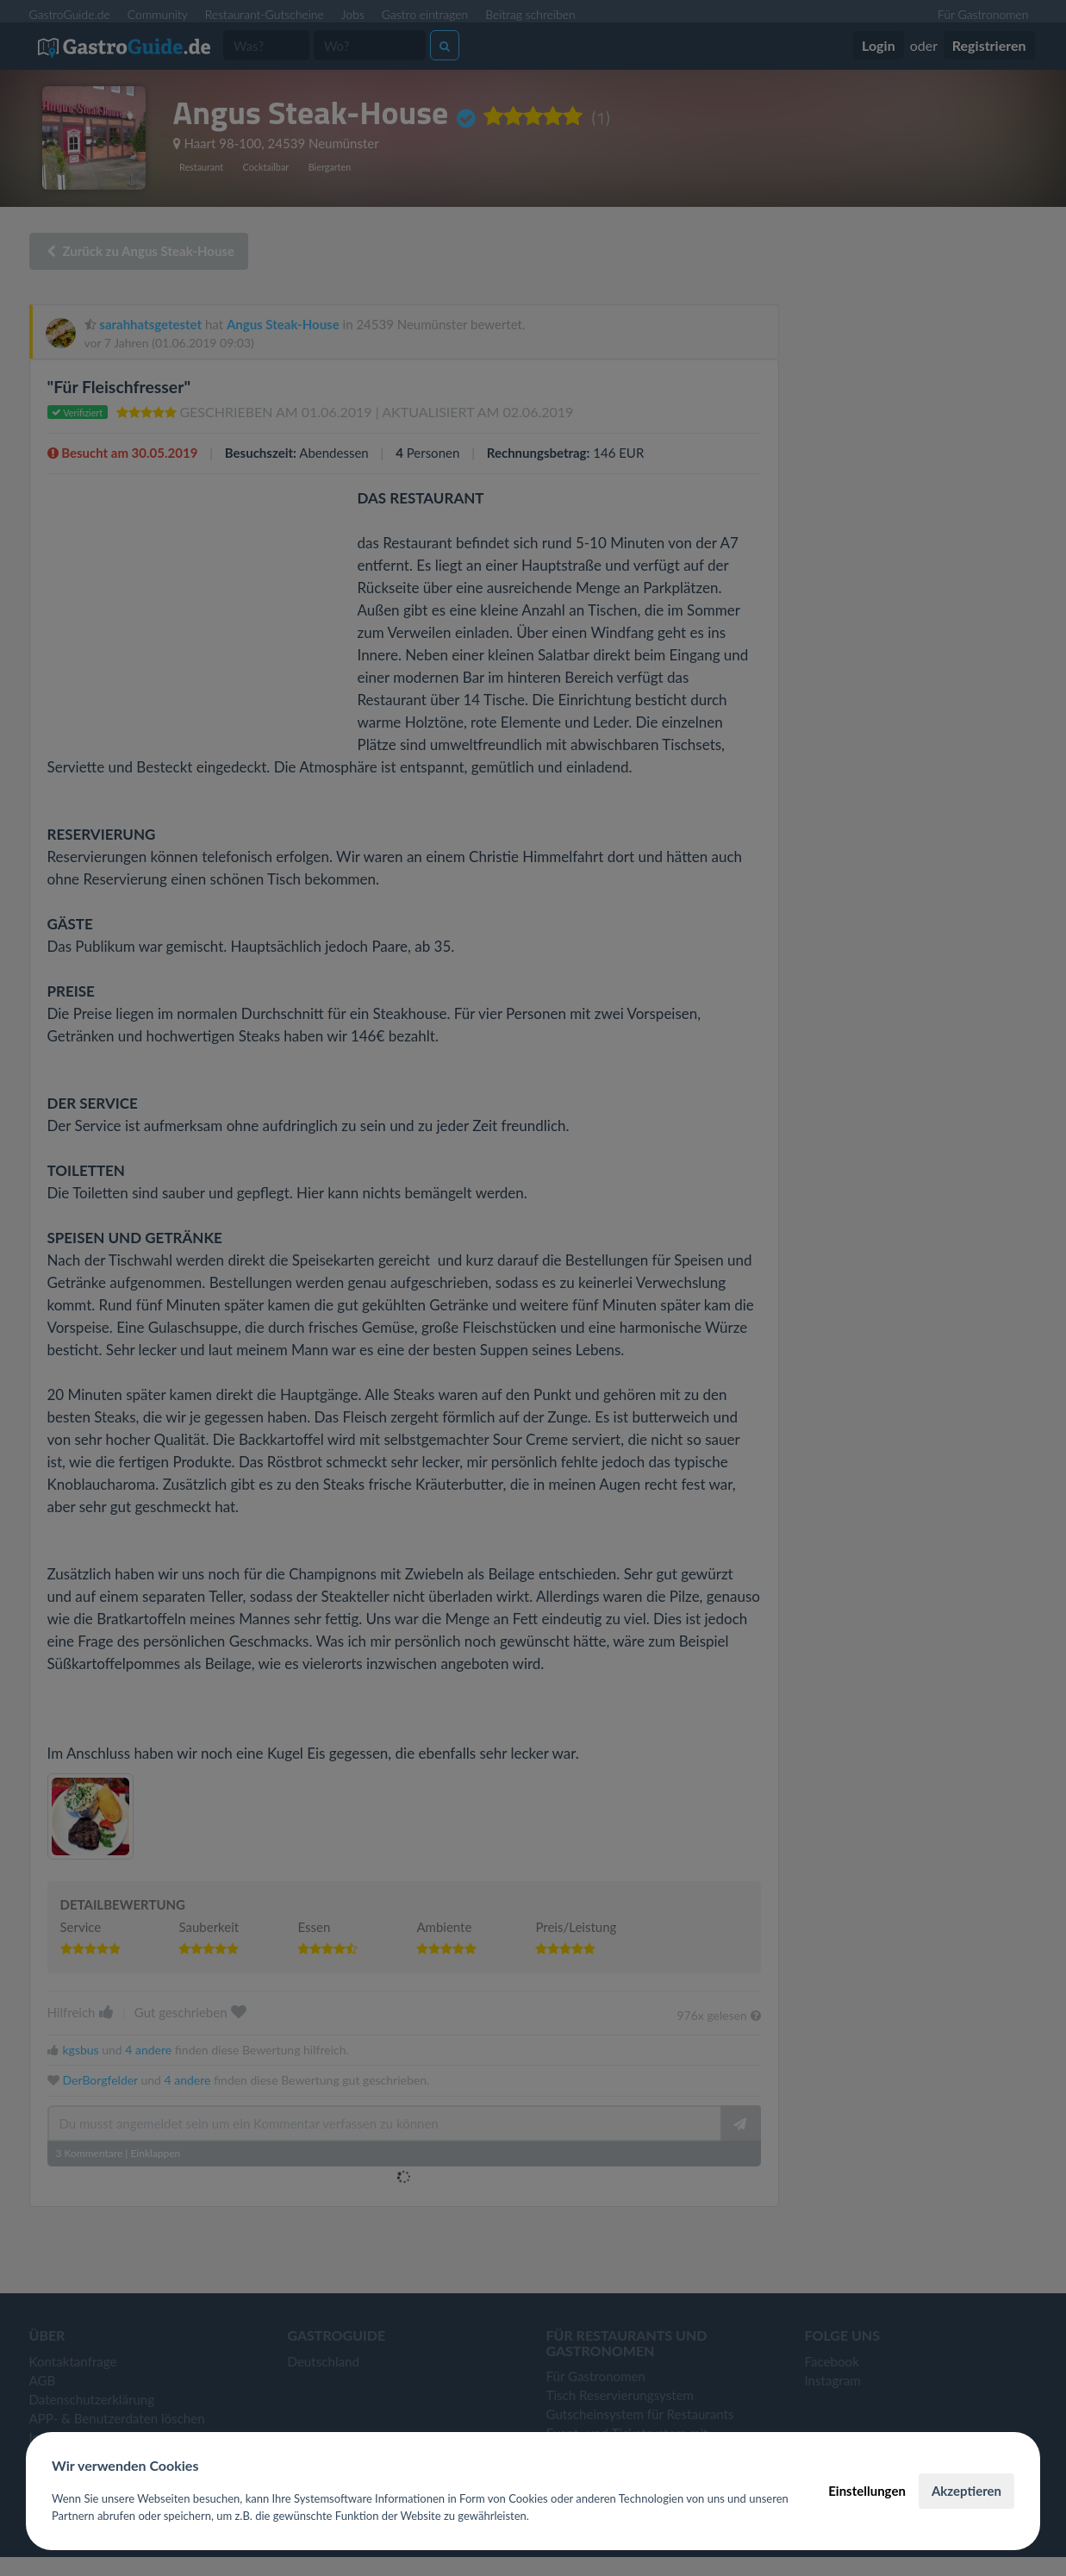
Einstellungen (867, 2490)
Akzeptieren (966, 2490)
